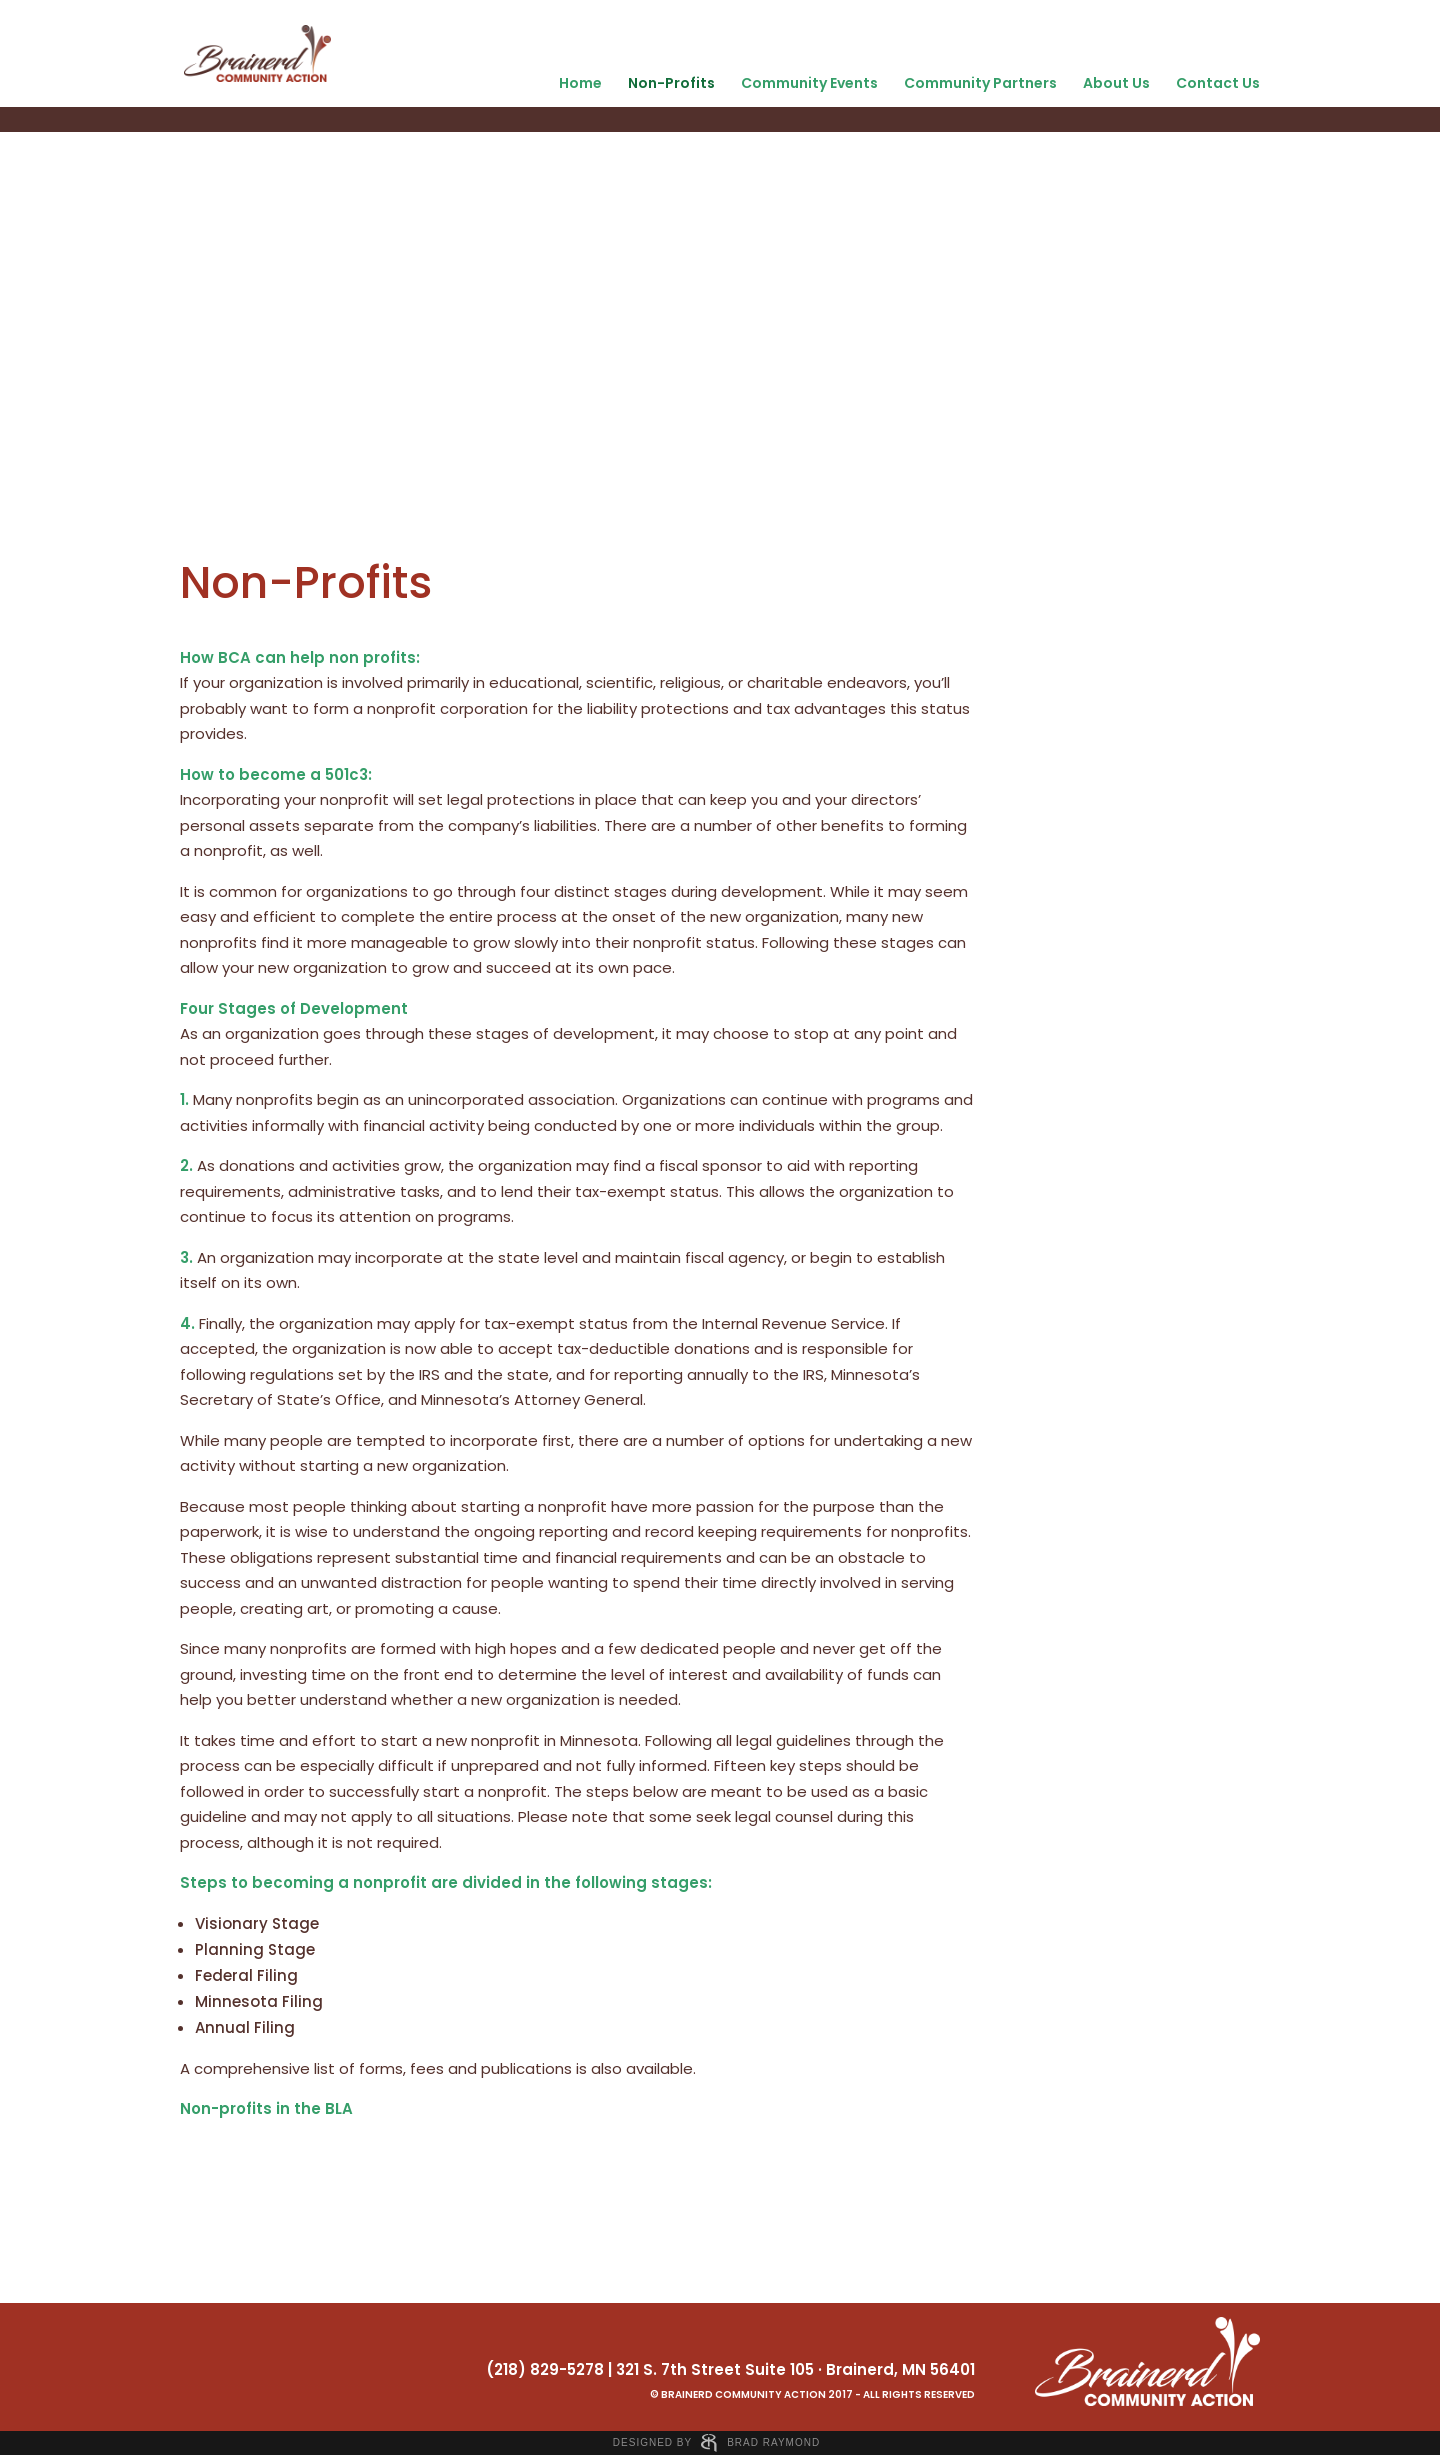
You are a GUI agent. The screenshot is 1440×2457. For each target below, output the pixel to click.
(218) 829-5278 (545, 2369)
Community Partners (980, 83)
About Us (1116, 83)
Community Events (809, 83)
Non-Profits (671, 83)
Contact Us (1218, 83)
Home (580, 83)
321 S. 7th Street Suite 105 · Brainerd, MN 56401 (795, 2369)
